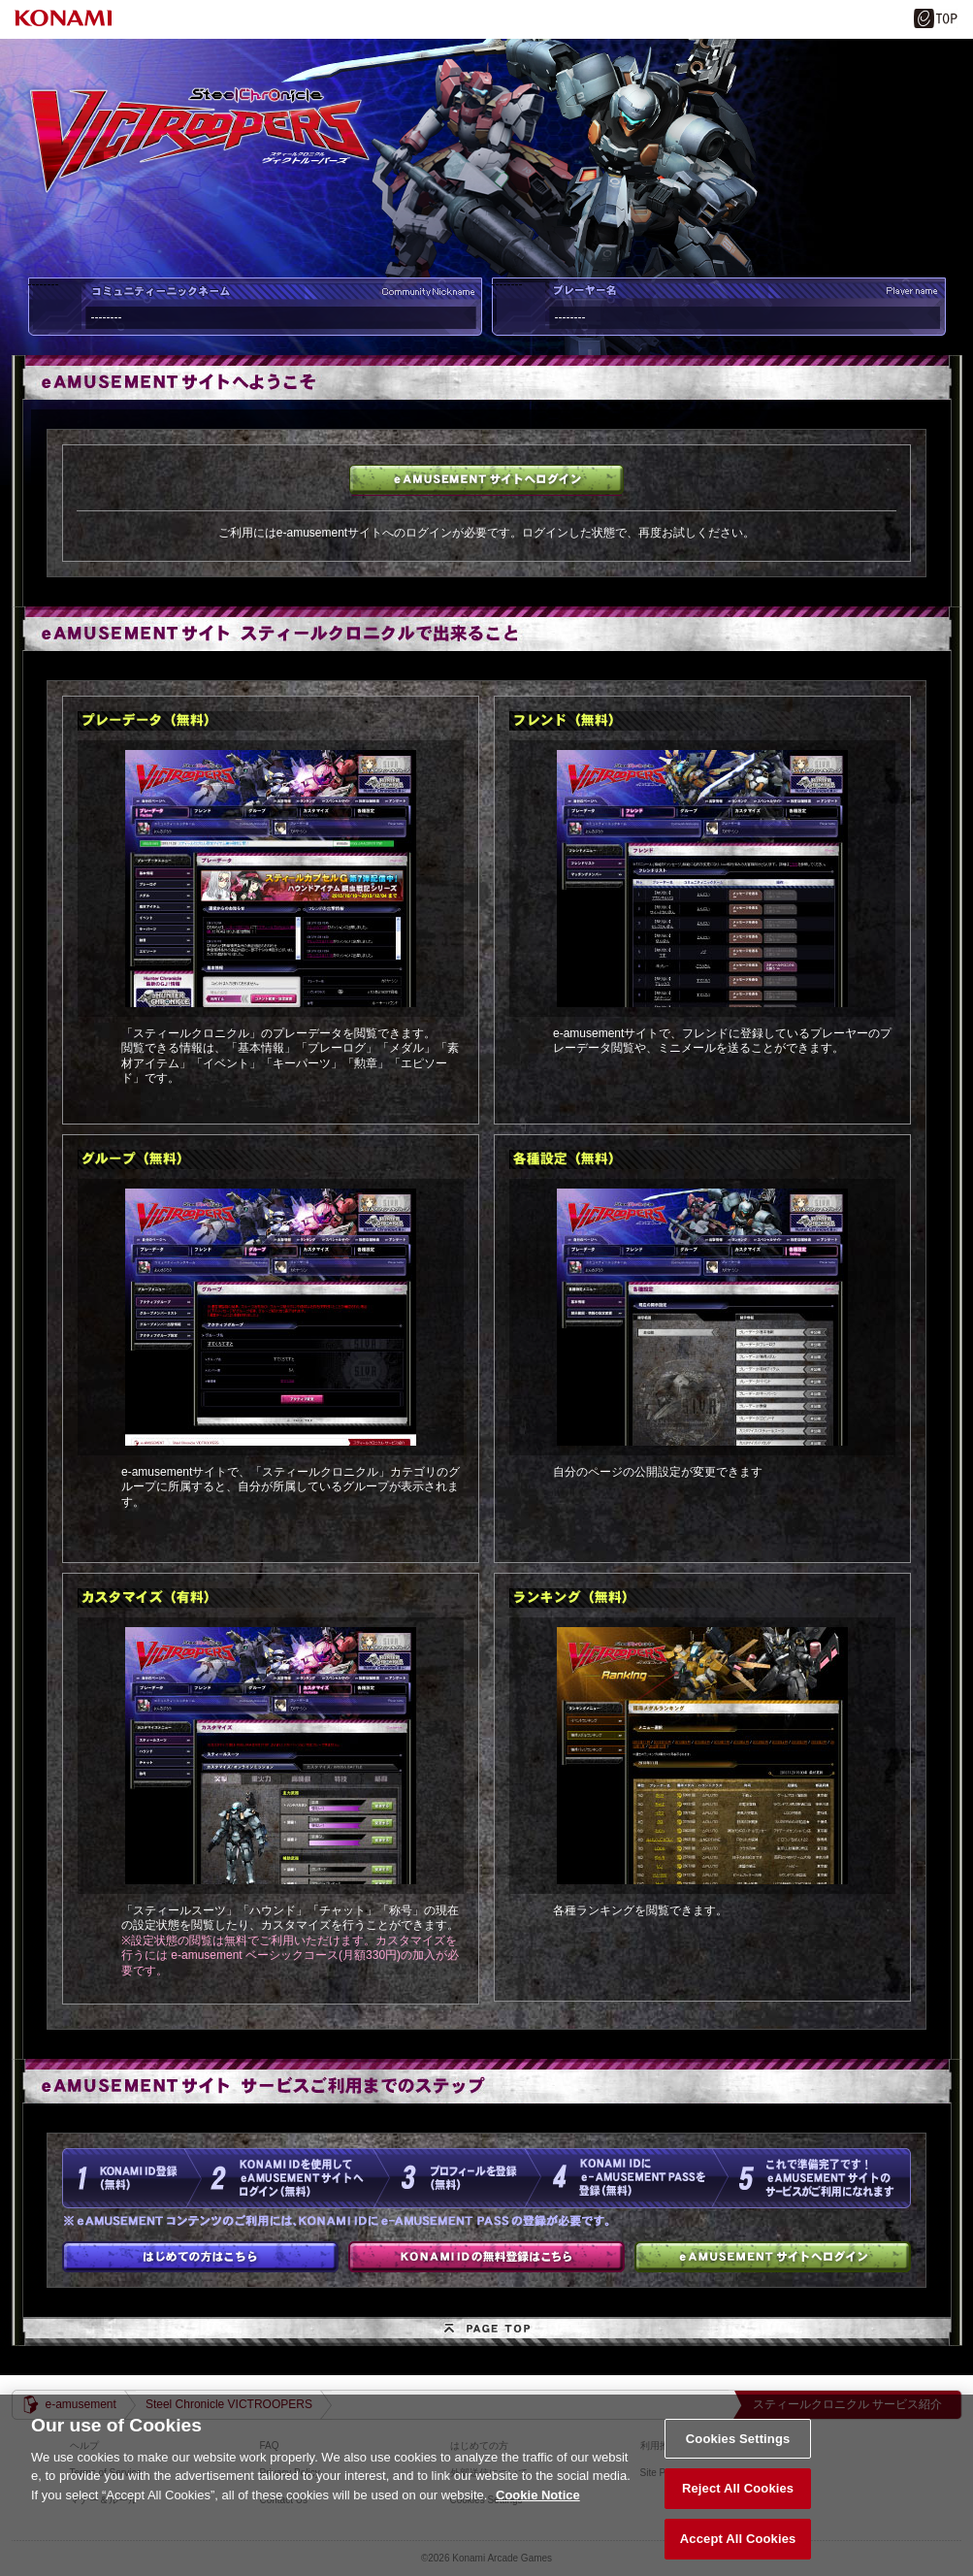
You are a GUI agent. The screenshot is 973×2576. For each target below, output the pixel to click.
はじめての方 (200, 2256)
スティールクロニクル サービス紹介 (847, 2404)
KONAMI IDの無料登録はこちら (486, 2256)
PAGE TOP (487, 2331)
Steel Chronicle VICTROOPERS (229, 2404)
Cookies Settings (738, 2453)
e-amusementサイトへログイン (486, 480)
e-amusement (81, 2404)
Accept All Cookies (738, 2554)
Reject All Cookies (738, 2503)
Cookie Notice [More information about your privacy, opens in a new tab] (538, 2509)
